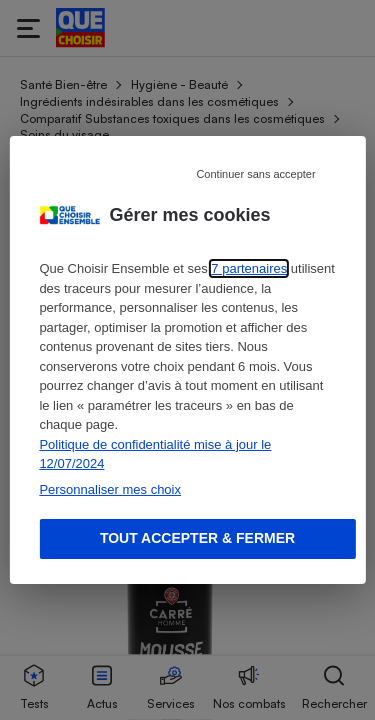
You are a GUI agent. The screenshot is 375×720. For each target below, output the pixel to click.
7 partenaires (249, 268)
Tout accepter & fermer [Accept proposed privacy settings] (197, 538)
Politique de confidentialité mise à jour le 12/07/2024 (155, 454)
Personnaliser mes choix (110, 489)
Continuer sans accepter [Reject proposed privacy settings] (255, 174)
